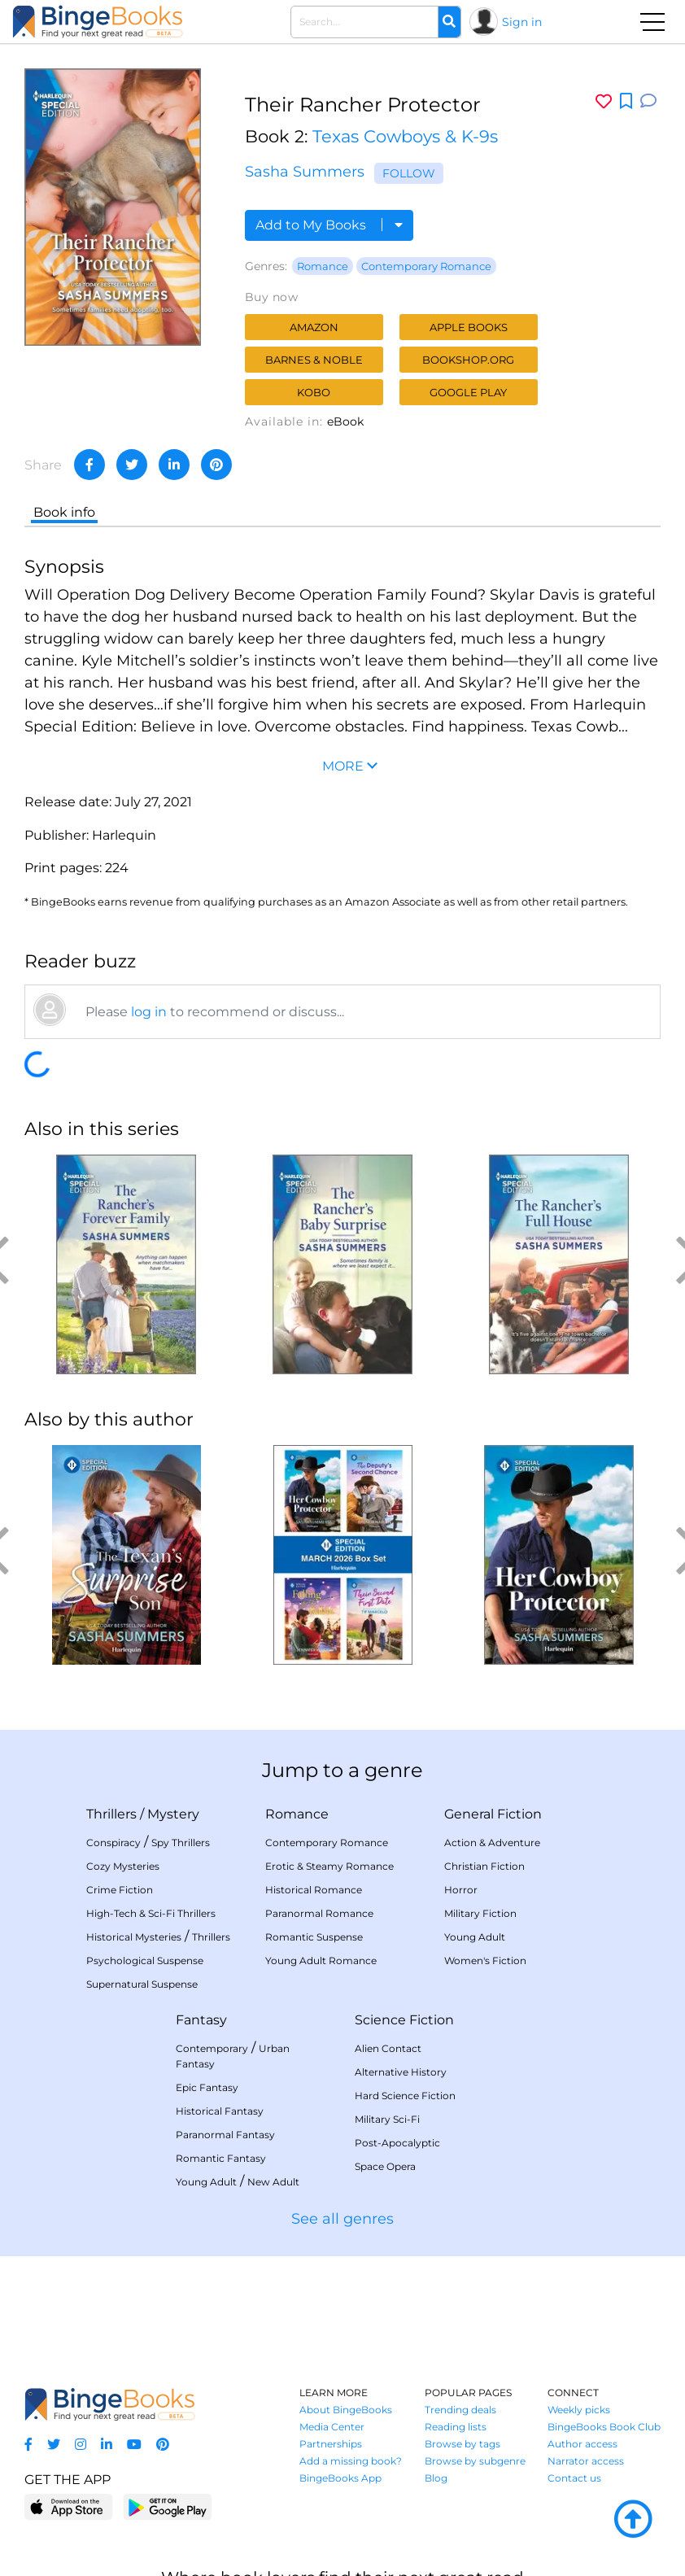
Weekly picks (579, 2410)
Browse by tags (462, 2444)
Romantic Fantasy (221, 2158)
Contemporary (212, 2048)
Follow (408, 173)
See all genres (342, 2219)
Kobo (313, 392)
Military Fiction (480, 1913)
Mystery (173, 1814)
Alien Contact (388, 2048)
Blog (436, 2478)
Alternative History (401, 2072)
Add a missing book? (350, 2461)
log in (149, 1011)
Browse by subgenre (475, 2461)
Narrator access (586, 2461)
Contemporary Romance (426, 266)
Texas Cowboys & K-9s (405, 136)
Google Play (468, 392)
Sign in (522, 22)
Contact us (574, 2478)
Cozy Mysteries (122, 1866)
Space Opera (385, 2166)
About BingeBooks (345, 2410)
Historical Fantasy (220, 2111)
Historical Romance (313, 1890)
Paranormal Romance (319, 1913)
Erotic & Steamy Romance (329, 1866)
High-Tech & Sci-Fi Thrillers (151, 1913)
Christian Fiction (484, 1866)
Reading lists (455, 2427)
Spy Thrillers (180, 1842)
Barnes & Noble (314, 359)
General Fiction (493, 1814)
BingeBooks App (340, 2478)
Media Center (331, 2427)
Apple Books (469, 327)
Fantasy (201, 2020)
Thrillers (111, 1814)
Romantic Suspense (314, 1937)
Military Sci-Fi (387, 2119)
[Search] (449, 22)
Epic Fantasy (207, 2087)
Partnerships (330, 2444)
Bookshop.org (468, 359)
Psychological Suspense (144, 1960)
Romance (322, 266)
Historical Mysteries (133, 1937)
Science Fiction (404, 2020)
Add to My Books (329, 225)
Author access (582, 2444)
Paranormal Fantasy (225, 2134)
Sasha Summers (304, 172)
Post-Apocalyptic (397, 2143)
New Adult (273, 2182)
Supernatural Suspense (142, 1984)
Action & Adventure (492, 1842)
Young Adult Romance (321, 1960)
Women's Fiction (485, 1960)
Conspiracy (113, 1842)
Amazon (314, 327)
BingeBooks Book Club (604, 2427)
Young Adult (474, 1937)
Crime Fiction (119, 1890)
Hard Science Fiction (405, 2095)
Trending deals (460, 2410)
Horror (461, 1890)
